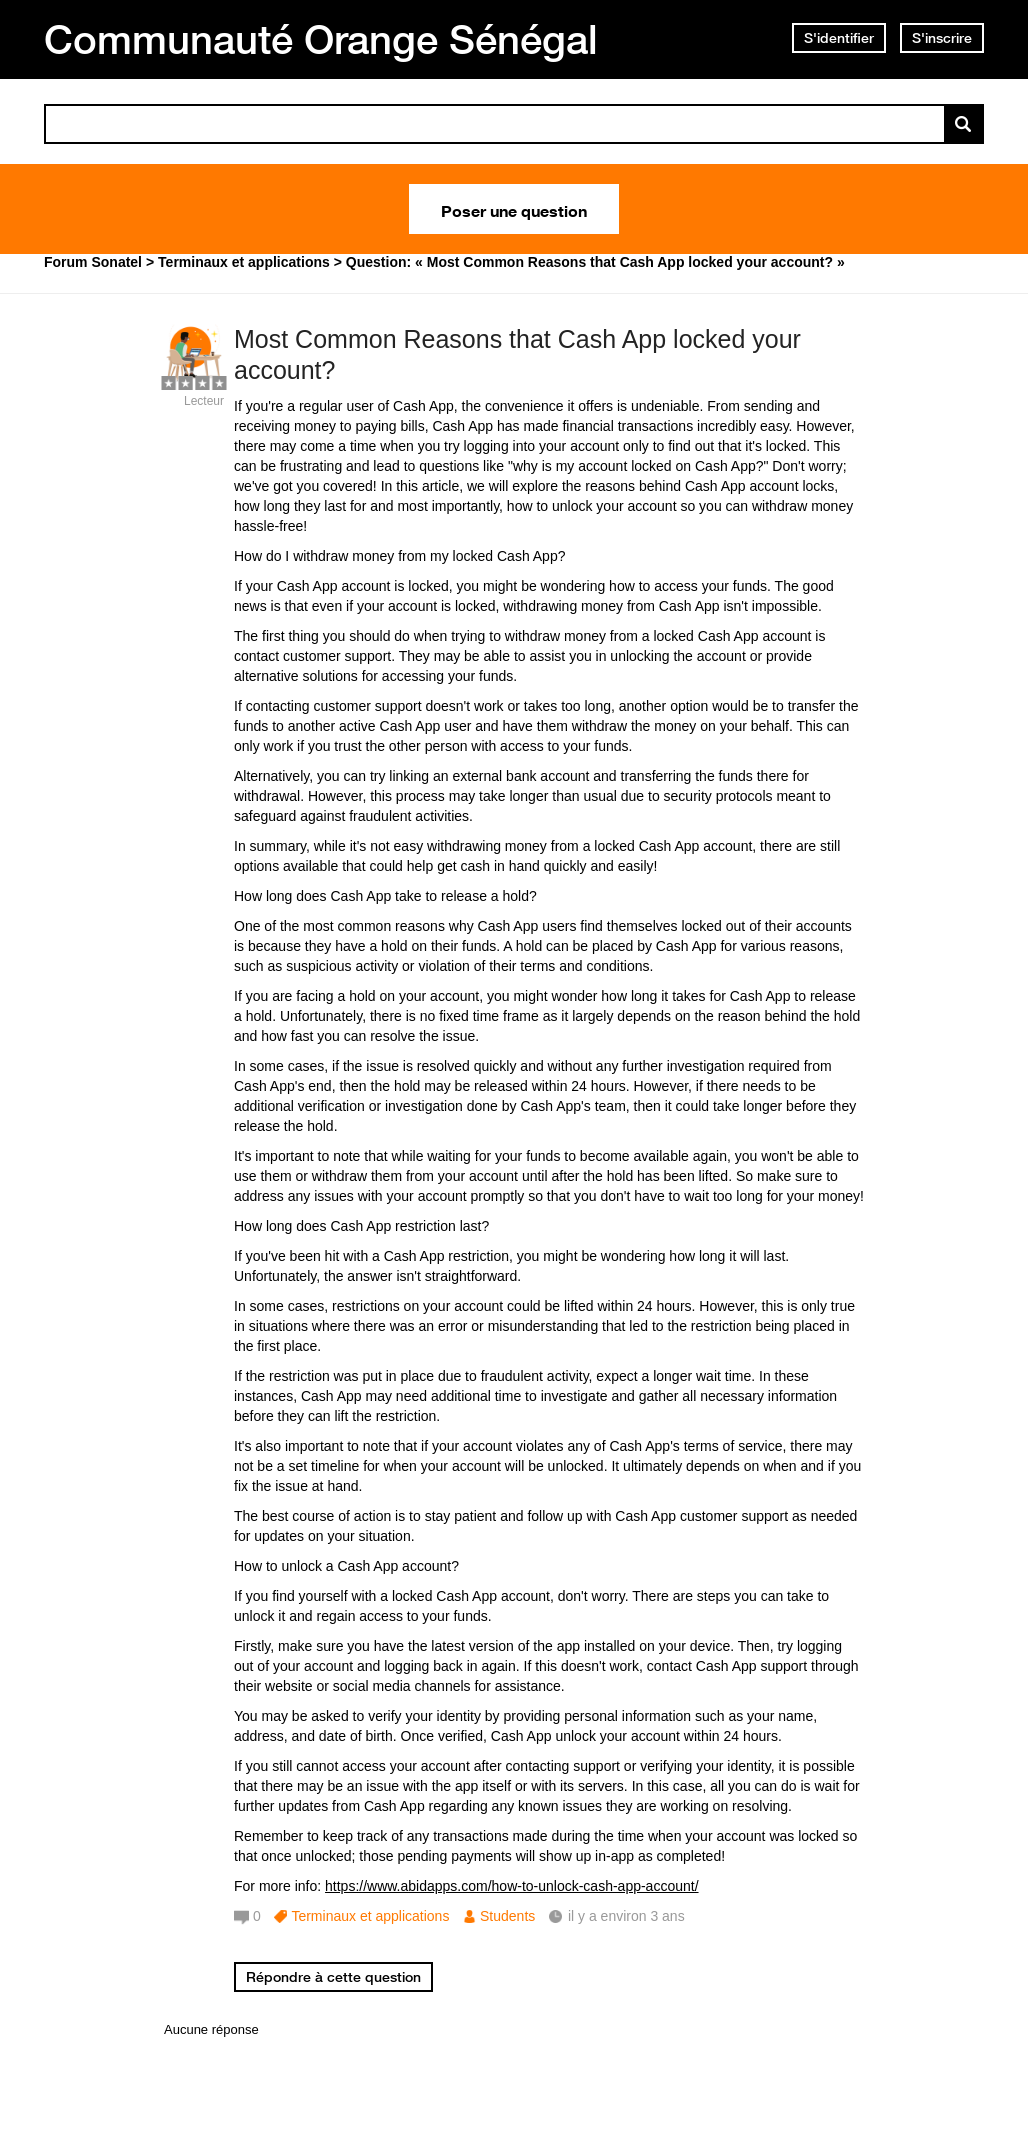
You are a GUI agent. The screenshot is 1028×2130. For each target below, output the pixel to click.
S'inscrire (942, 38)
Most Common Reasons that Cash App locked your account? (517, 354)
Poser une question (514, 209)
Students (507, 1916)
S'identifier (839, 38)
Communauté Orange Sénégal (321, 39)
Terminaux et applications (370, 1916)
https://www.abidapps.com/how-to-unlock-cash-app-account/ (512, 1886)
